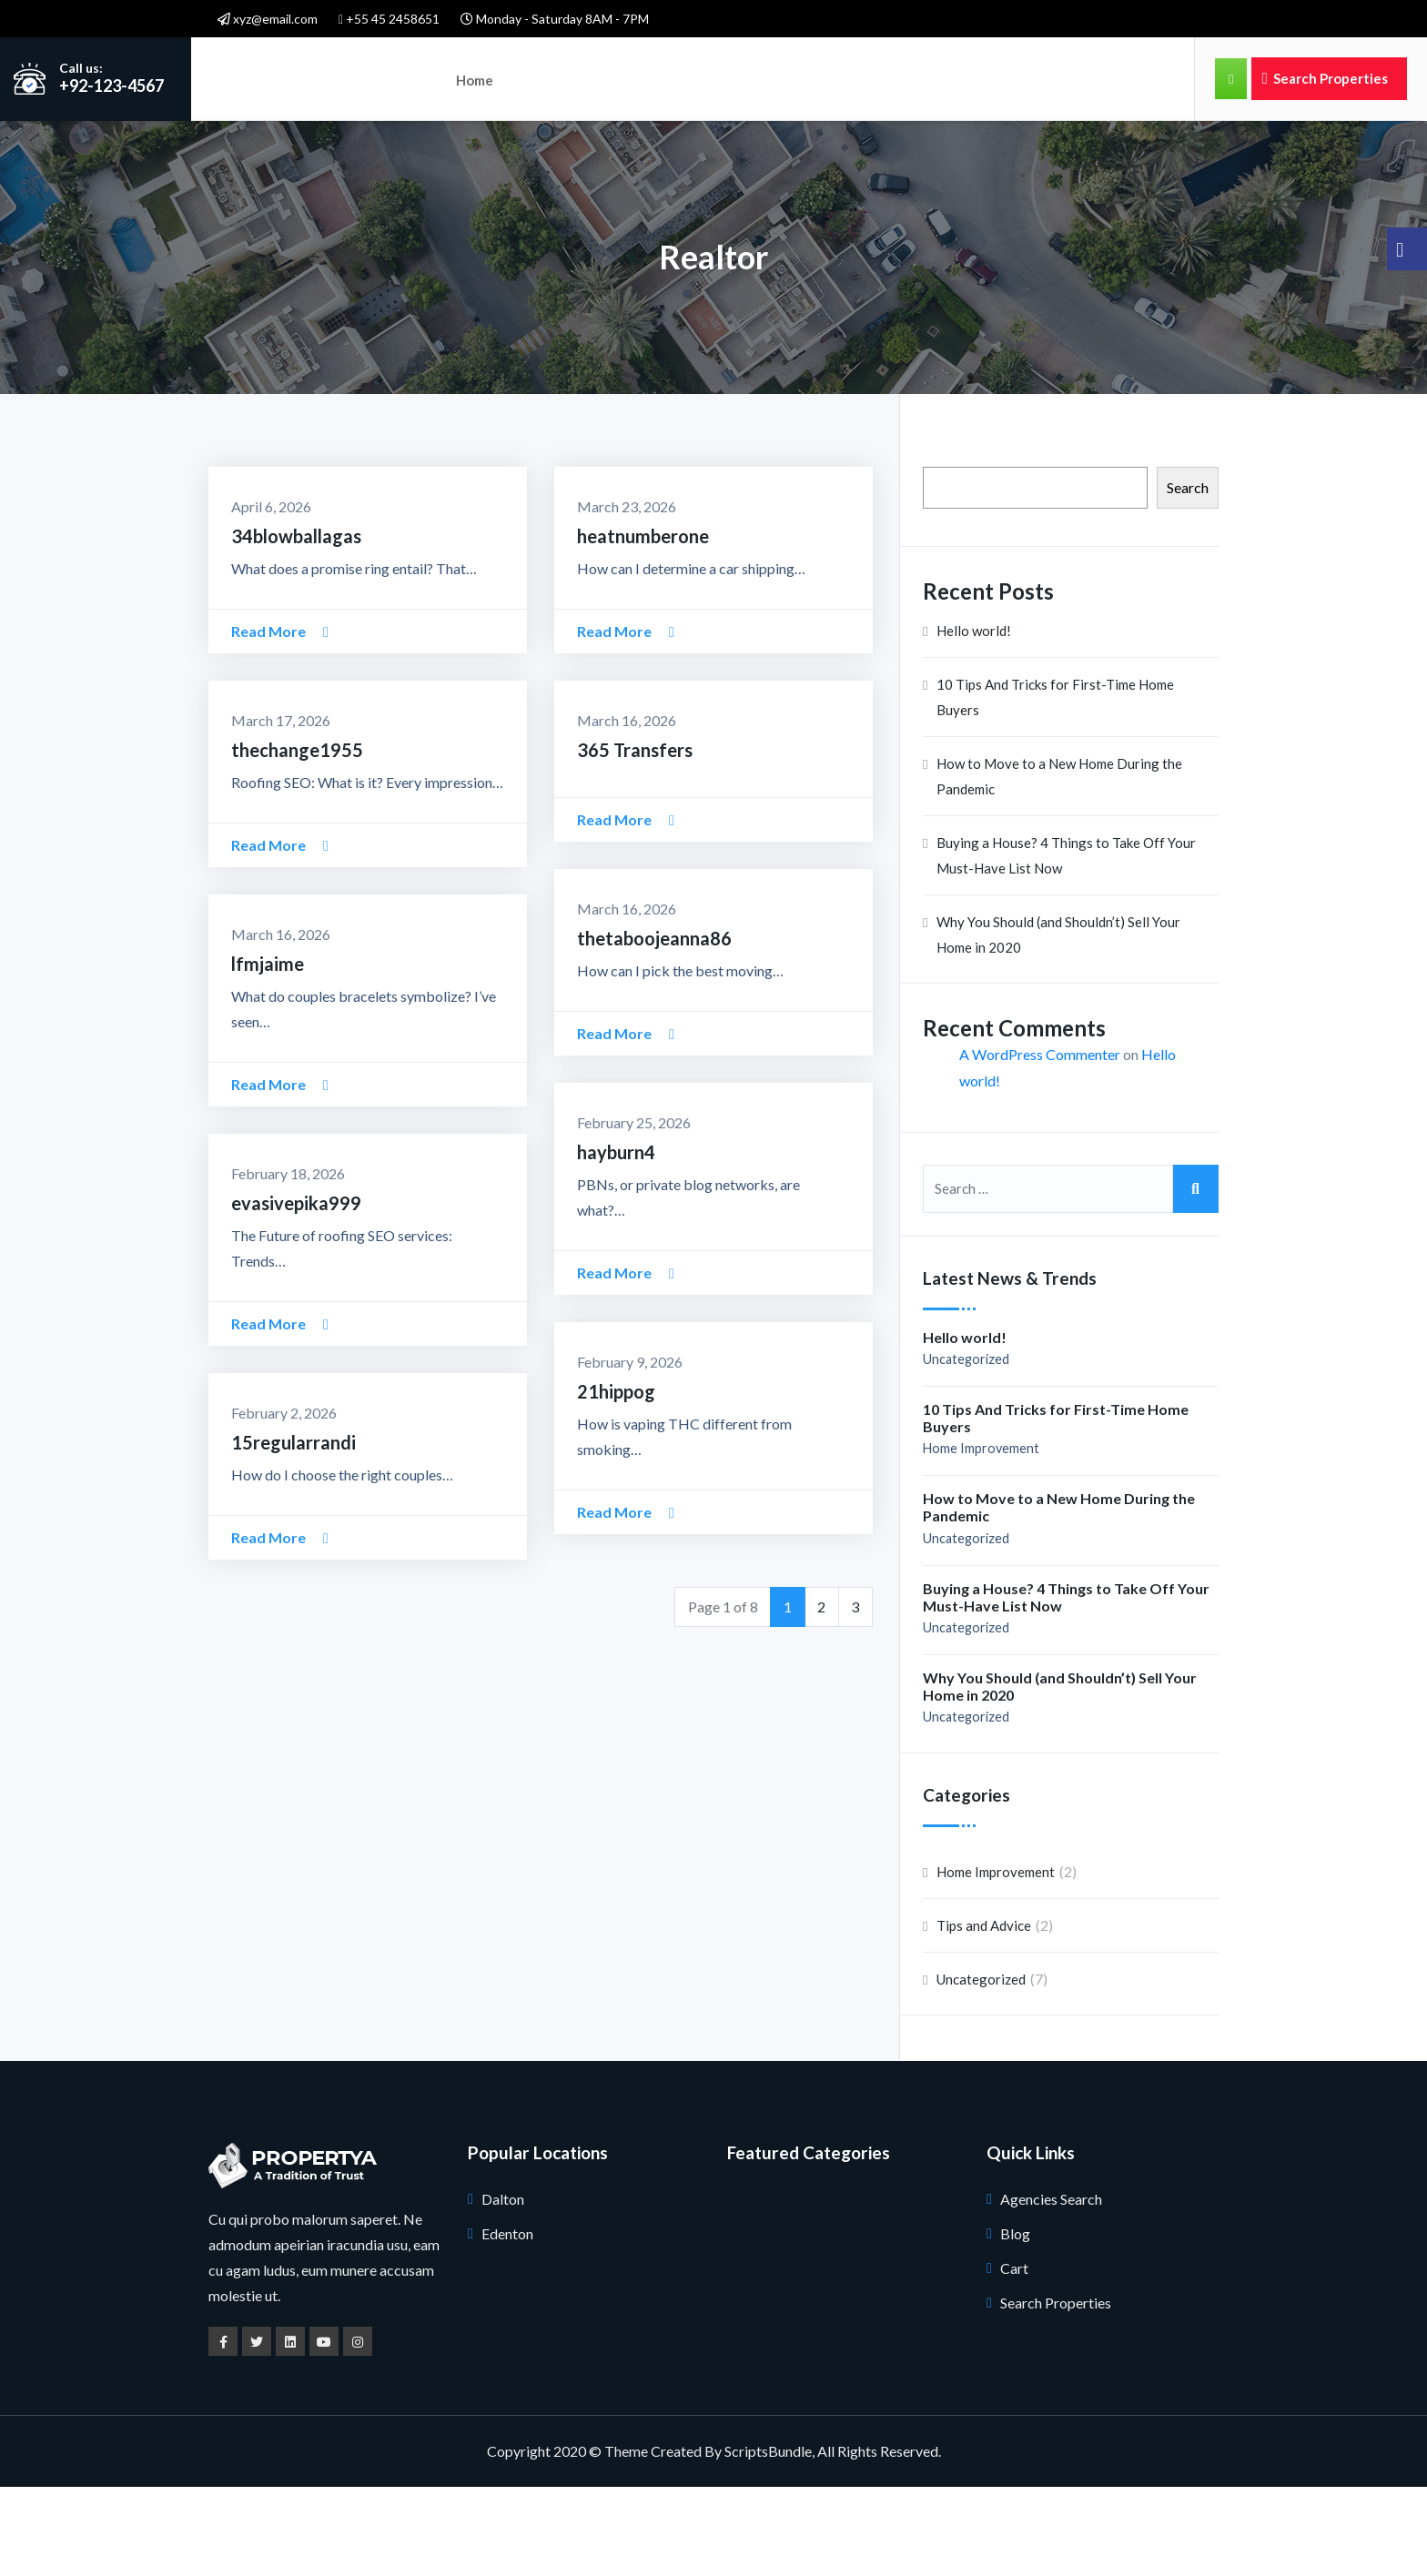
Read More (280, 720)
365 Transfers (635, 839)
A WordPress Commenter (1039, 1144)
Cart (1014, 2357)
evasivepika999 (296, 1292)
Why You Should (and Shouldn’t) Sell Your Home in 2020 (1058, 1025)
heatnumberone (643, 625)
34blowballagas (296, 625)
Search (1188, 576)
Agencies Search (1051, 2288)
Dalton (502, 2288)
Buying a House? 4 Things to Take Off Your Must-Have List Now (1066, 945)
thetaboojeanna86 (654, 1027)
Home (473, 78)
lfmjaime (267, 1053)
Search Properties (1324, 78)
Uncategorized (966, 1448)
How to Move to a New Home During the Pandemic (1059, 866)
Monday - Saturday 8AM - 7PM (554, 18)
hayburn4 (616, 1241)
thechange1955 (297, 839)
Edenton (507, 2322)
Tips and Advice (983, 2014)
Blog (1015, 2322)
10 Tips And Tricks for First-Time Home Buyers (1055, 787)
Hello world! (973, 720)
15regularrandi (293, 1531)
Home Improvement (981, 1538)
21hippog (616, 1480)
